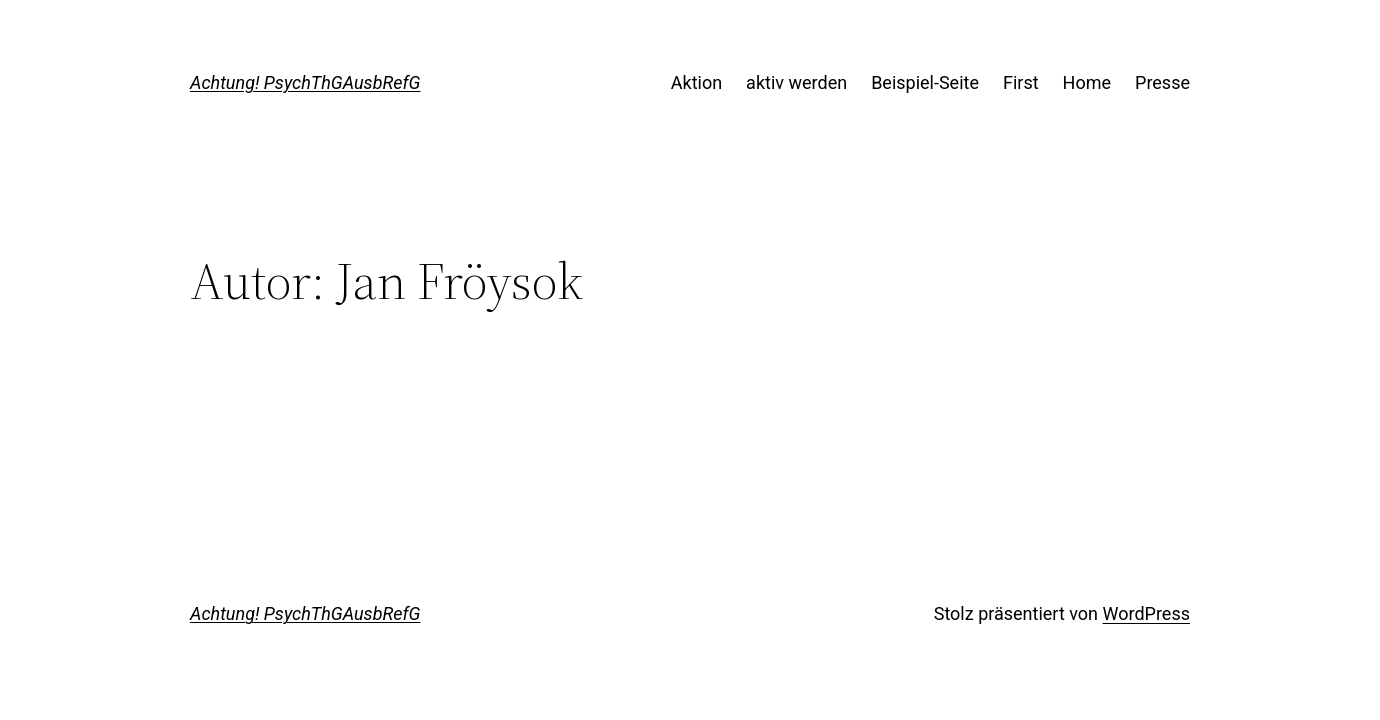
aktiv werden (796, 82)
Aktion (696, 82)
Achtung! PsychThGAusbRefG (305, 82)
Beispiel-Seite (925, 82)
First (1021, 82)
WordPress (1146, 613)
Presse (1162, 82)
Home (1087, 82)
